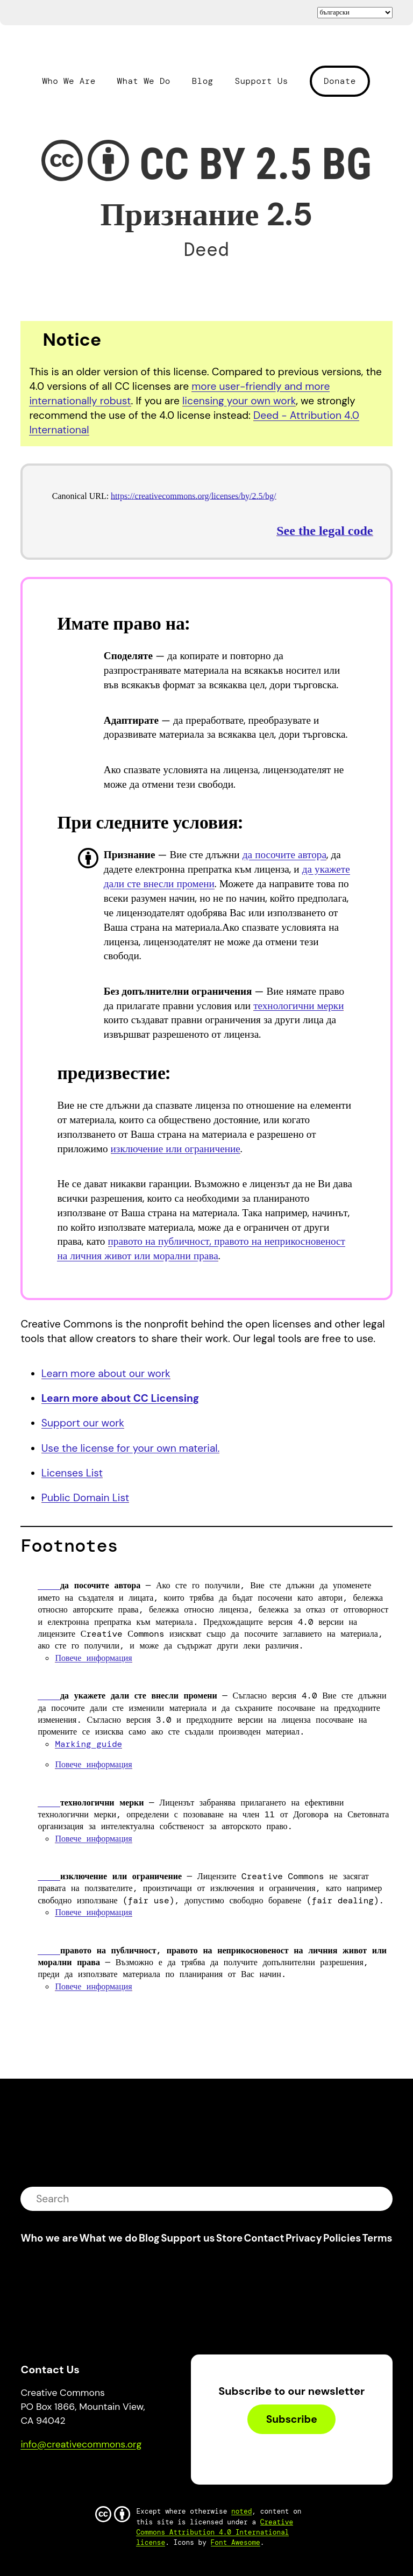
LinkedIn (107, 2475)
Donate (340, 81)
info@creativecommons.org (80, 2444)
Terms (377, 2238)
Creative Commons (71, 49)
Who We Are (68, 81)
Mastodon (74, 2475)
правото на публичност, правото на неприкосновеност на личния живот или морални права (201, 1248)
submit (377, 2198)
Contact (264, 2238)
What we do (108, 2238)
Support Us (261, 81)
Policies (342, 2238)
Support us (188, 2238)
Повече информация (93, 1658)
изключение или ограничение (175, 1148)
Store (229, 2238)
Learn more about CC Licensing (120, 1398)
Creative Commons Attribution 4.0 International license (214, 2532)
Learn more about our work (105, 1373)
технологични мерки (298, 1005)
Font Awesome (235, 2542)
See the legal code (324, 531)
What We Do (143, 81)
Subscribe (291, 2419)
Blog (202, 81)
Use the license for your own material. (130, 1448)
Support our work (82, 1423)
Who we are (49, 2238)
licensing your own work (239, 401)
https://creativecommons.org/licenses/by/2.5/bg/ (193, 496)
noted (241, 2511)
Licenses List (72, 1473)
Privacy (304, 2238)
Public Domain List (85, 1497)
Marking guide (88, 1744)
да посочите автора (284, 854)
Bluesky (41, 2475)
